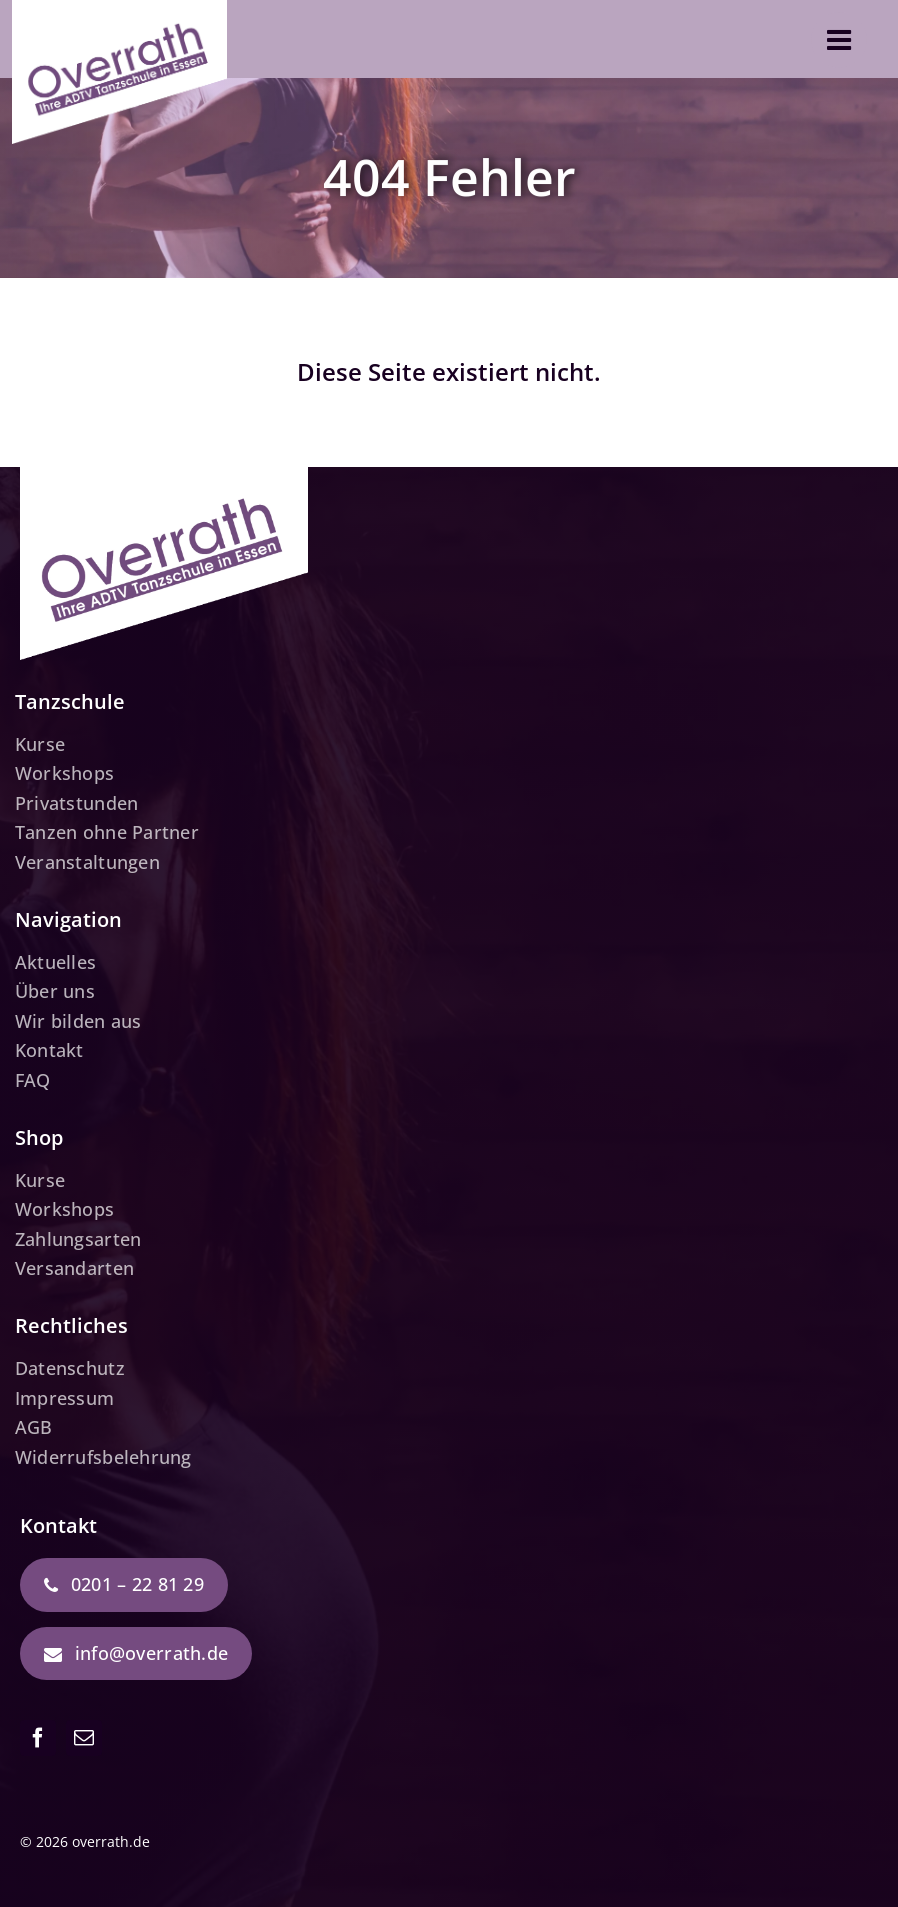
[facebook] (38, 1738)
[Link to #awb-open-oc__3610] (839, 40)
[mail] (84, 1738)
